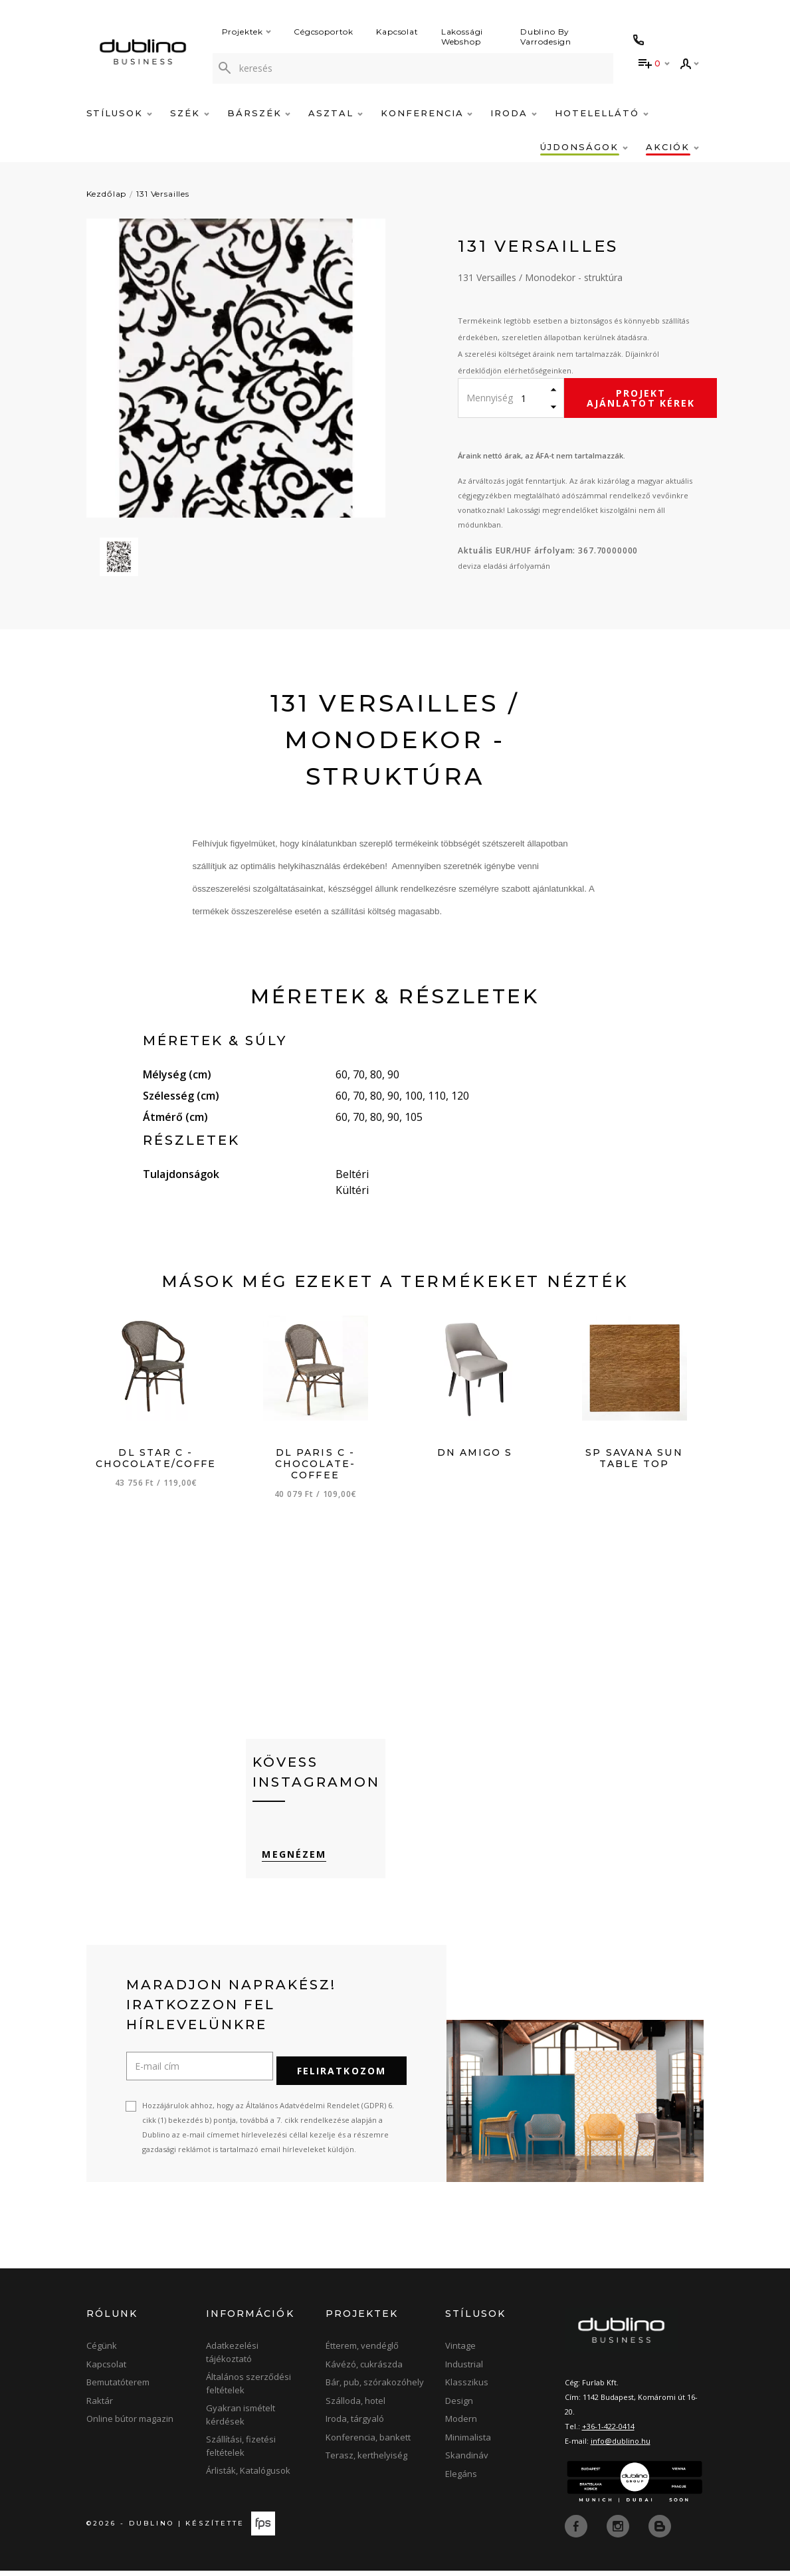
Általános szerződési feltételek (248, 2388)
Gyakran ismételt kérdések (240, 2419)
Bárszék (259, 113)
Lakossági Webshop (462, 37)
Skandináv (466, 2460)
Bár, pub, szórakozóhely (375, 2387)
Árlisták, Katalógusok (248, 2476)
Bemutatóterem (117, 2387)
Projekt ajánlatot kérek (641, 398)
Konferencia (426, 113)
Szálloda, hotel (355, 2406)
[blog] (659, 2531)
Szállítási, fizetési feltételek (241, 2451)
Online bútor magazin (129, 2424)
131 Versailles (162, 194)
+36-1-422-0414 (608, 2431)
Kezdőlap (106, 194)
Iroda (513, 113)
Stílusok (119, 113)
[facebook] (577, 2531)
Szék (189, 113)
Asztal (335, 113)
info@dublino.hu (620, 2446)
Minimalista (468, 2442)
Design (459, 2406)
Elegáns (461, 2479)
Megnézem (284, 1867)
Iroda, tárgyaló (355, 2424)
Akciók (672, 147)
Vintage (460, 2351)
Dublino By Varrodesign (546, 37)
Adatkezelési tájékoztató (232, 2357)
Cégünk (101, 2351)
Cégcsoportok (323, 32)
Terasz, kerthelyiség (366, 2460)
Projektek (247, 32)
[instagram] (619, 2531)
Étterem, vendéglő (362, 2351)
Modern (461, 2424)
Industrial (464, 2369)
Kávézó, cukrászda (364, 2369)
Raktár (99, 2406)
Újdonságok (583, 147)
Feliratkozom (341, 2076)
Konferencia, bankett (368, 2442)
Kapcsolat (397, 32)
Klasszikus (466, 2387)
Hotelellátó (601, 113)
